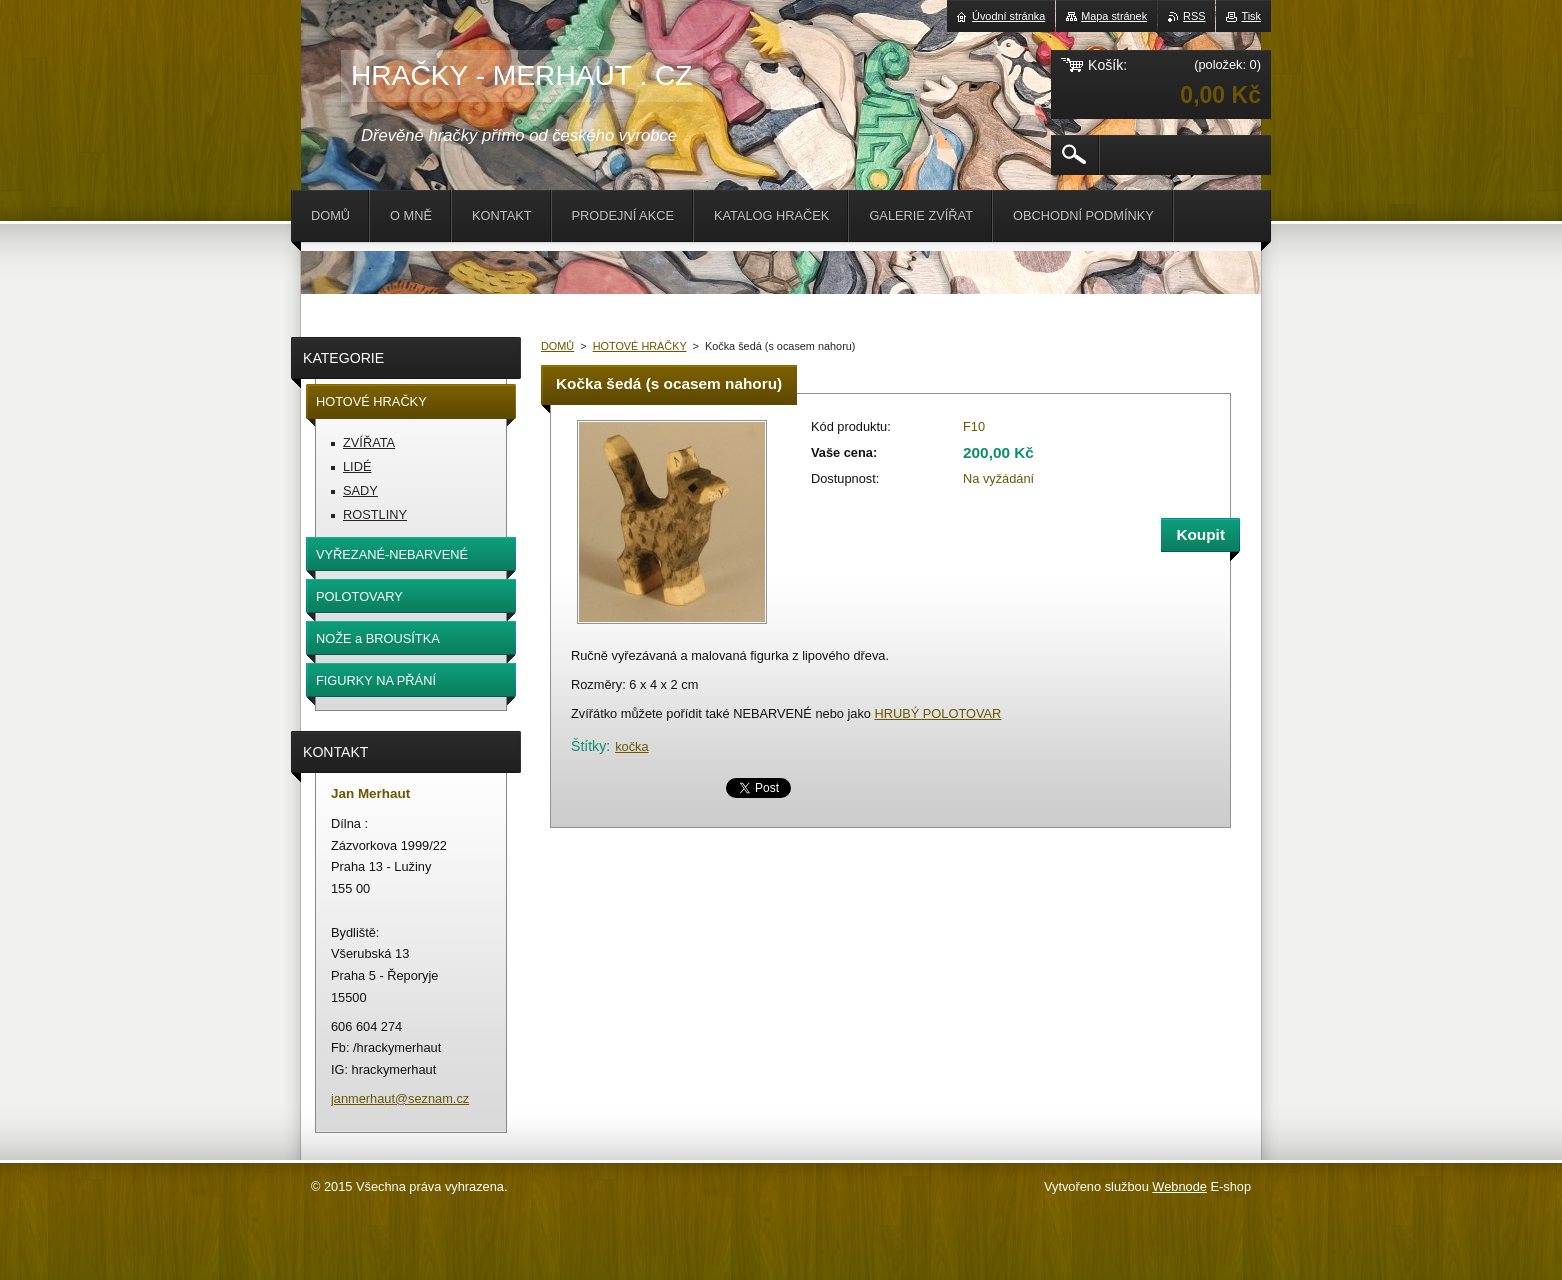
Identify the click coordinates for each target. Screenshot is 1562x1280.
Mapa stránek (1114, 16)
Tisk (1251, 16)
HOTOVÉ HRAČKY (640, 346)
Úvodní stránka (1008, 16)
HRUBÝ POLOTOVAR (937, 713)
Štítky (588, 746)
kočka (631, 746)
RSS (1194, 16)
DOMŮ (557, 346)
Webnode (1179, 1186)
